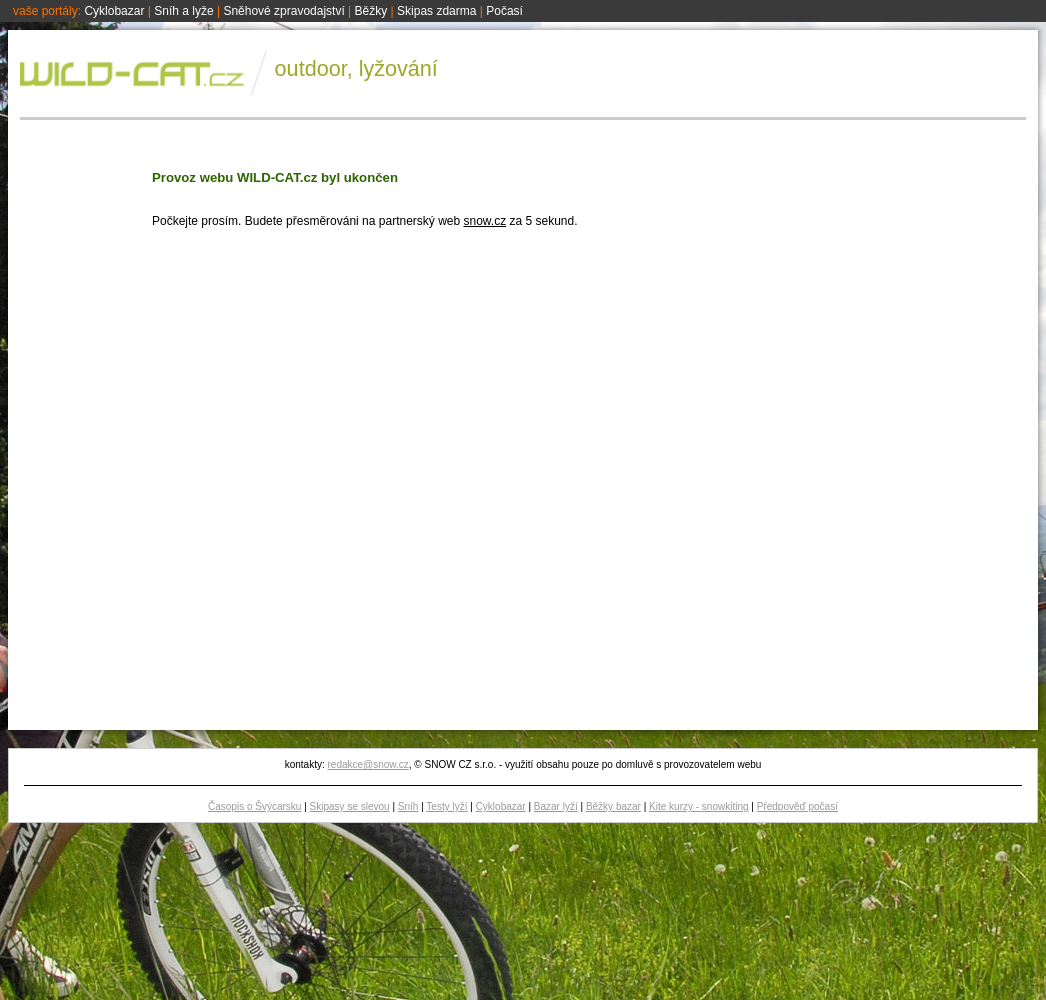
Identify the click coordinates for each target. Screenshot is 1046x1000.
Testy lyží (446, 806)
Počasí (504, 11)
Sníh (408, 806)
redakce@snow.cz (367, 764)
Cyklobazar (114, 11)
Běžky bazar (613, 806)
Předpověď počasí (797, 806)
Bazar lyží (556, 806)
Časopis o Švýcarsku (254, 806)
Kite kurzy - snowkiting (698, 806)
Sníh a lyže (183, 11)
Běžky (371, 11)
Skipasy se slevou (350, 806)
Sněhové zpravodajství (283, 11)
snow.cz (484, 221)
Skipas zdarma (436, 11)
